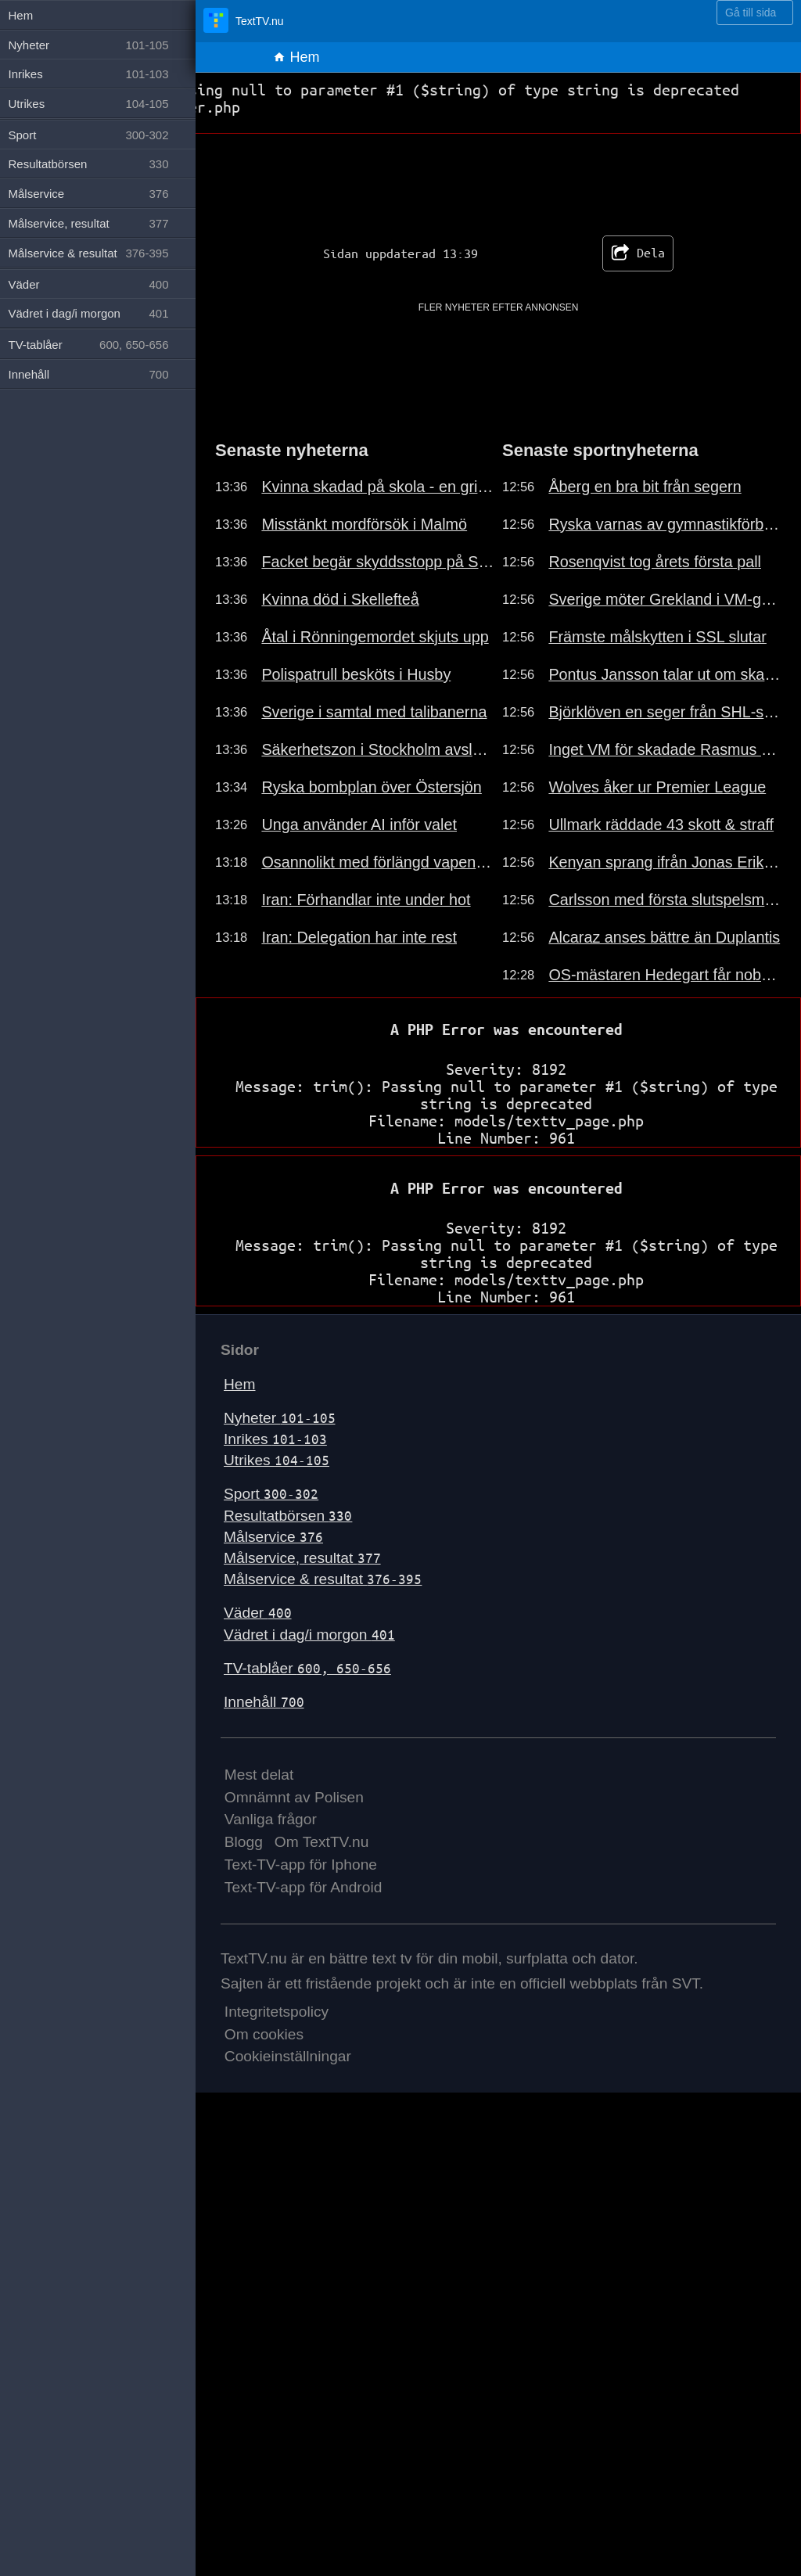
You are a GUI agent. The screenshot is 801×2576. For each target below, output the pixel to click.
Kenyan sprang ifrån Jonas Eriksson (664, 862)
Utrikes (276, 1460)
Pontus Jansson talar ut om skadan (664, 674)
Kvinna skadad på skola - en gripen (377, 486)
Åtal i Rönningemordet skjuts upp (374, 636)
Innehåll (264, 1702)
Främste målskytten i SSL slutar (657, 636)
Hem (296, 57)
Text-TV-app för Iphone (300, 1864)
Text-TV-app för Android (303, 1887)
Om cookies (264, 2034)
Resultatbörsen (288, 1515)
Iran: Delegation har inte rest (359, 937)
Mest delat (259, 1774)
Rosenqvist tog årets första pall (654, 561)
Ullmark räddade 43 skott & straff (661, 824)
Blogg (243, 1842)
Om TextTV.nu (322, 1842)
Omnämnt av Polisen (294, 1797)
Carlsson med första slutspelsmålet (664, 899)
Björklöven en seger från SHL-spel (664, 711)
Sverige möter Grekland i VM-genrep (664, 599)
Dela (638, 253)
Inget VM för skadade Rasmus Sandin (664, 749)
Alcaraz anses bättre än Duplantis (664, 937)
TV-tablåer (307, 1668)
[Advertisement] (498, 353)
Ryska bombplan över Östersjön (371, 787)
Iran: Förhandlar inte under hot (365, 899)
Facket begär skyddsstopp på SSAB (377, 561)
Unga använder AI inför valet (359, 824)
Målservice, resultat (302, 1558)
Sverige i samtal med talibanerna (374, 711)
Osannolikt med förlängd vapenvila (377, 862)
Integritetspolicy (276, 2011)
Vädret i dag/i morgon (309, 1634)
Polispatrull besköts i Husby (356, 674)
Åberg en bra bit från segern (644, 486)
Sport (271, 1494)
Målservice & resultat (323, 1579)
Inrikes (275, 1439)
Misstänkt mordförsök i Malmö (364, 524)
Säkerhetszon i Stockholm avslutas (377, 749)
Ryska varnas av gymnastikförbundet (664, 524)
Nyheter (280, 1418)
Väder (258, 1612)
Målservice (273, 1537)
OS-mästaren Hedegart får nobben (664, 974)
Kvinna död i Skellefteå (339, 599)
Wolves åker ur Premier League (657, 787)
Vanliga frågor (270, 1819)
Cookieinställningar (287, 2056)
